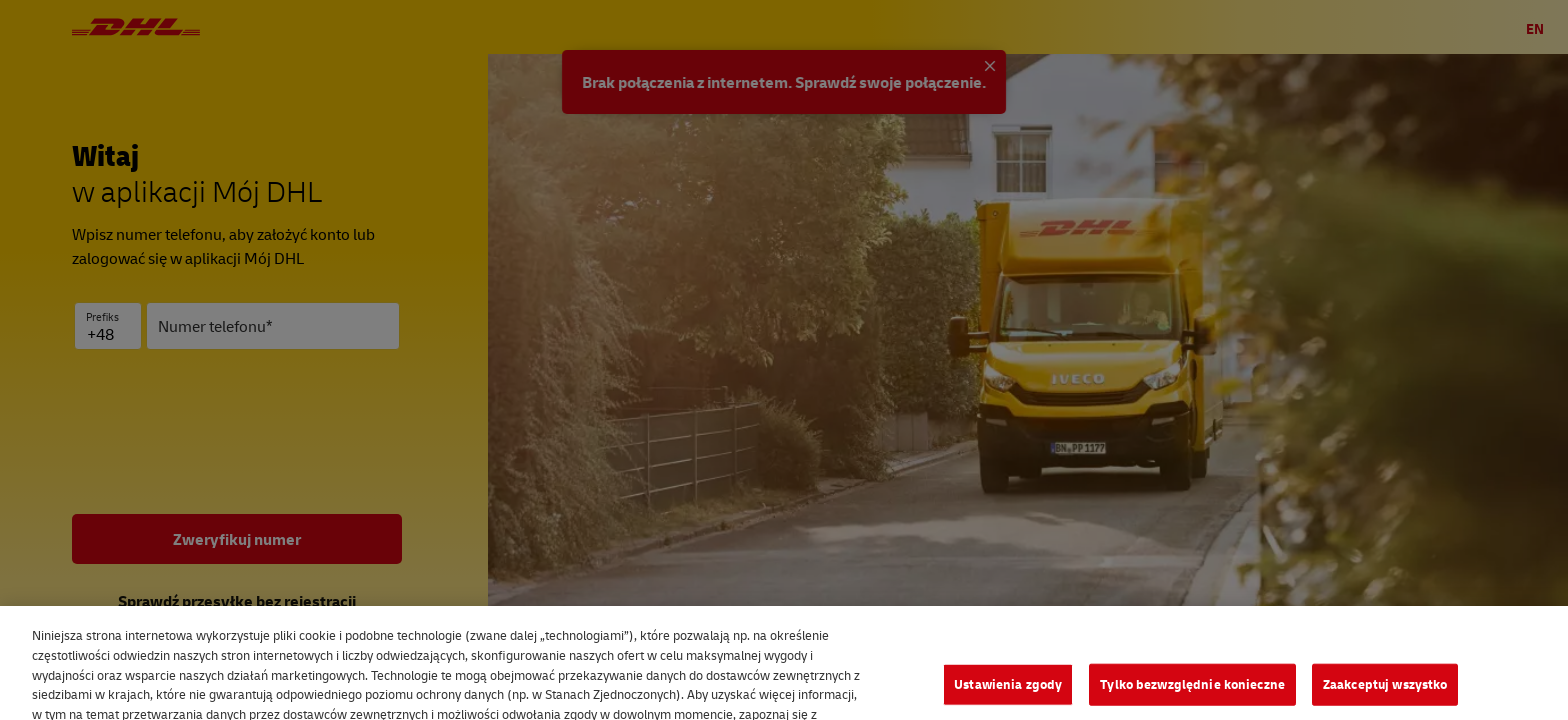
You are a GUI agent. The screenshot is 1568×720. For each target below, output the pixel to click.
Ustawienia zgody (1008, 695)
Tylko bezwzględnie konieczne (1192, 695)
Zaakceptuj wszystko (1385, 695)
